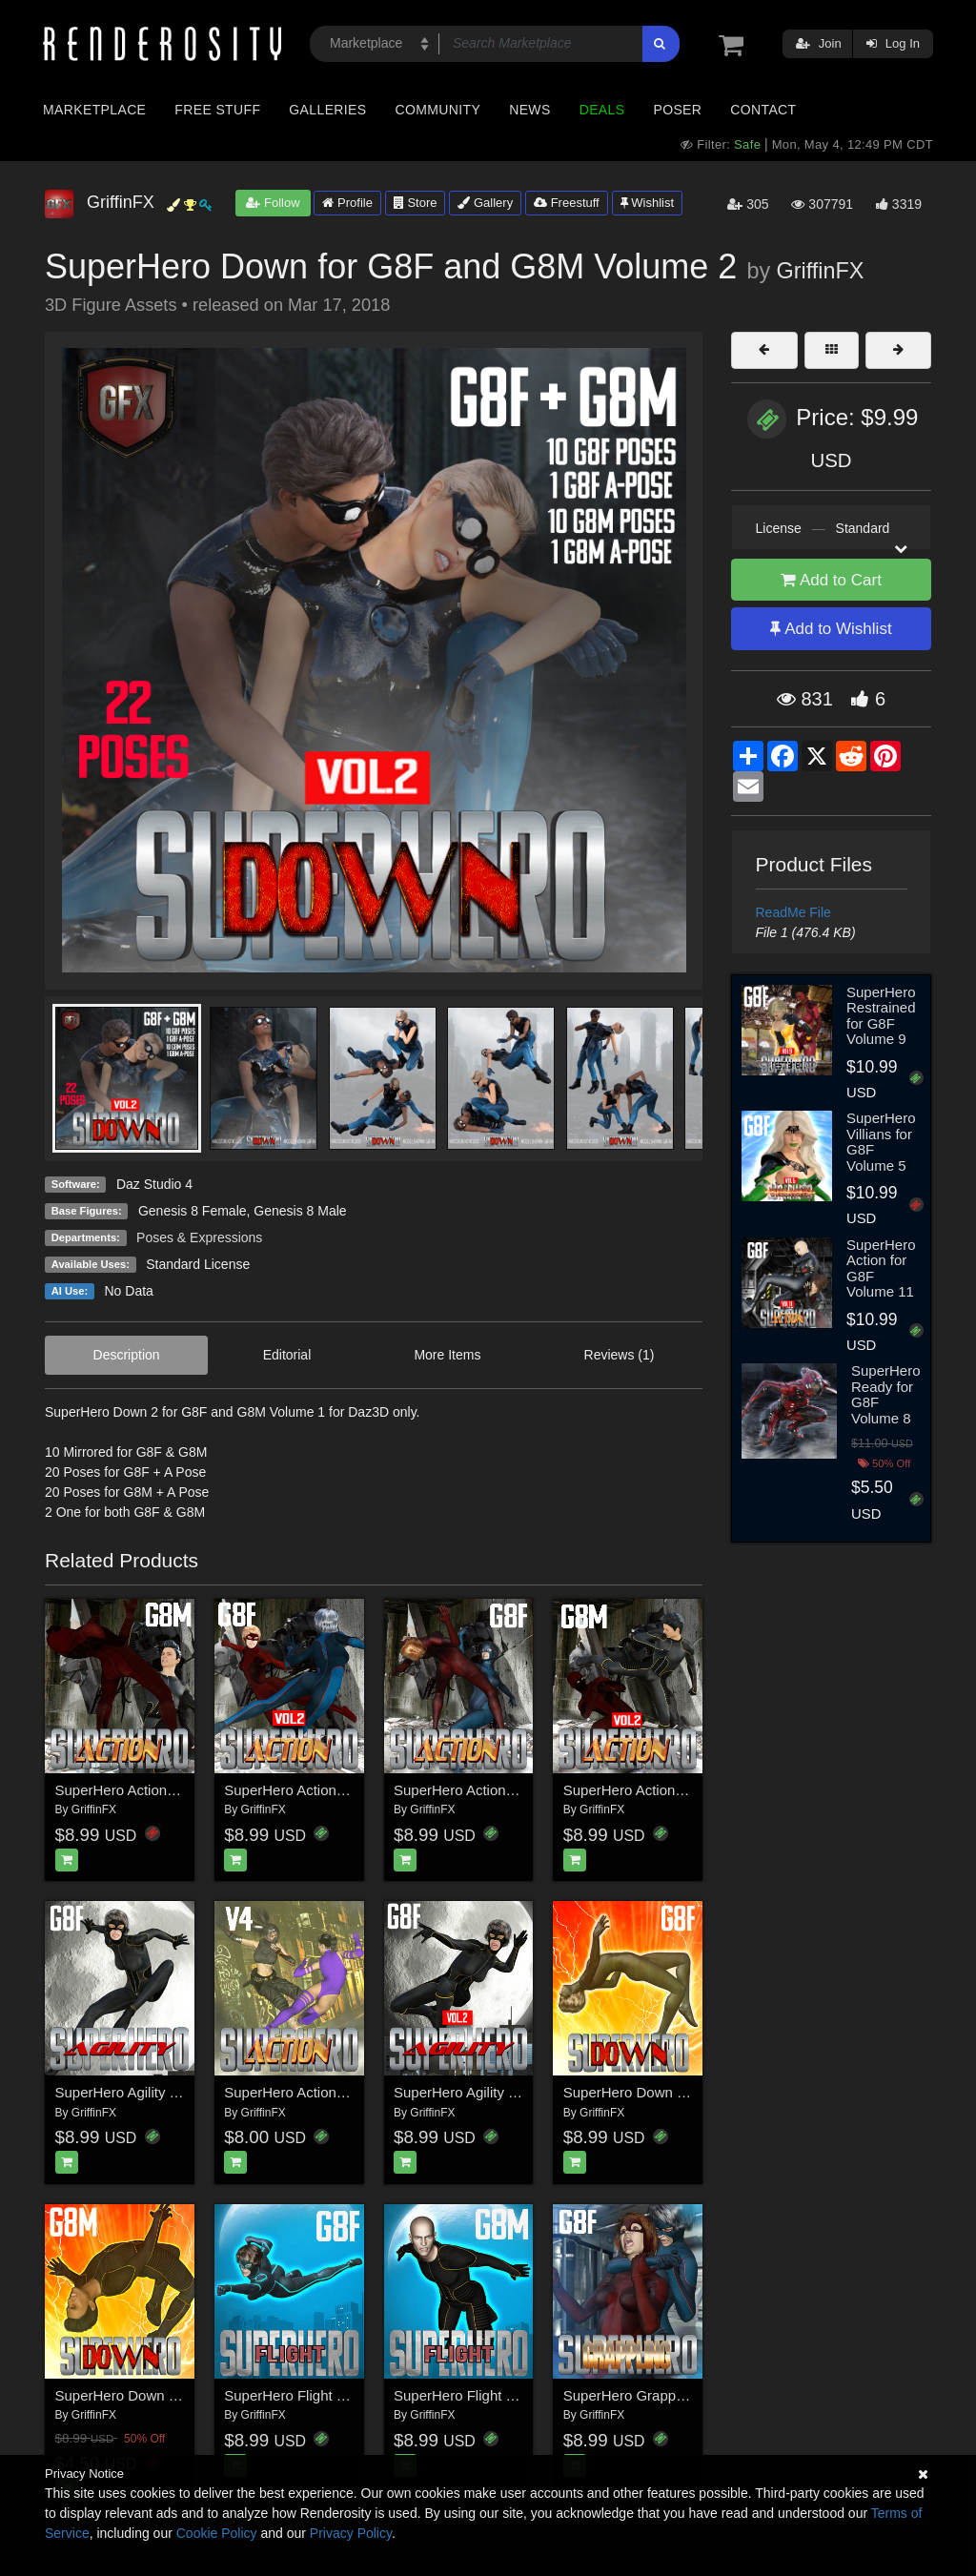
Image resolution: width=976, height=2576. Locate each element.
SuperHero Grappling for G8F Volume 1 (688, 2395)
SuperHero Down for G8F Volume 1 (676, 2092)
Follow (272, 202)
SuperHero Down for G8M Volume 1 (169, 2395)
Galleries (327, 109)
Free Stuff (217, 109)
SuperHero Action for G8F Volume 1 (507, 1790)
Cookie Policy (216, 2533)
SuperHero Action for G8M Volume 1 (171, 1790)
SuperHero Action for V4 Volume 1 (332, 2092)
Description (126, 1354)
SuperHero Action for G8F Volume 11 (881, 1268)
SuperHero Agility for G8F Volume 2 (507, 2092)
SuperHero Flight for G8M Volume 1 (507, 2395)
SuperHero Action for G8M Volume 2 (679, 1790)
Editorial (287, 1354)
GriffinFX (820, 270)
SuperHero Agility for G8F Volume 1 (168, 2092)
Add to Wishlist (830, 629)
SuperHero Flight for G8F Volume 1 (336, 2395)
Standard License (198, 1264)
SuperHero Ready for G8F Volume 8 (886, 1394)
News (529, 109)
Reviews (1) (619, 1354)
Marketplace (94, 109)
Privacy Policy (351, 2533)
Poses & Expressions (199, 1237)
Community (438, 109)
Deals (602, 109)
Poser (677, 109)
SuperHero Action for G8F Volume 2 (338, 1790)
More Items (447, 1354)
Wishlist (647, 202)
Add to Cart (831, 580)
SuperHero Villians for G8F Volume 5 (881, 1142)
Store (415, 202)
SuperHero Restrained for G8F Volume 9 (881, 1016)
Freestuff (567, 202)
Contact (763, 109)
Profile (347, 202)
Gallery (485, 202)
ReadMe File (793, 912)
